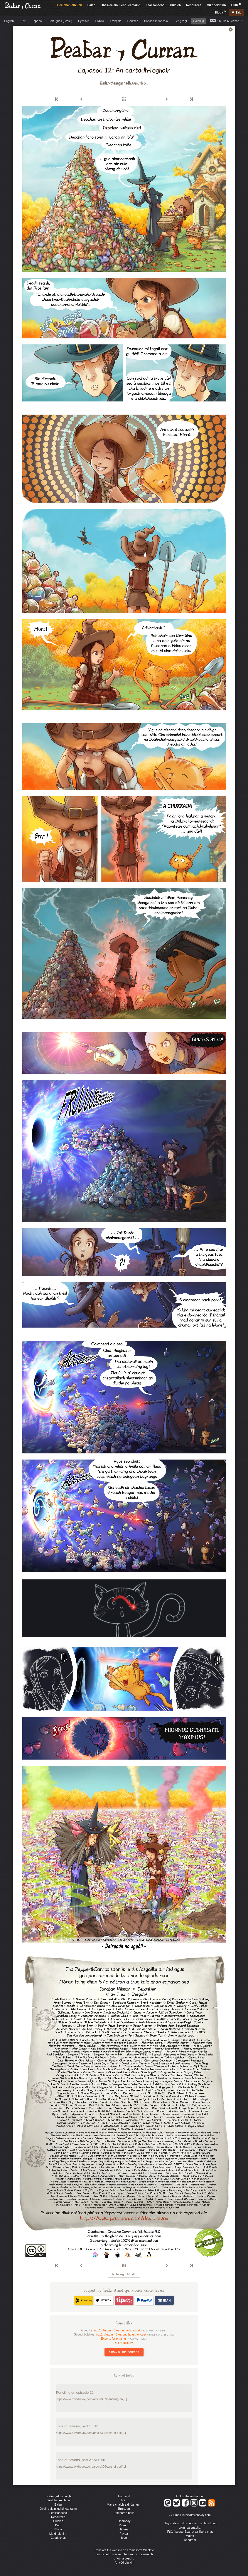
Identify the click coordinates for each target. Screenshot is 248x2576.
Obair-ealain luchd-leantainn (120, 5)
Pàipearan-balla (124, 2512)
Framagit (124, 2496)
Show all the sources (124, 2352)
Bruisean (124, 2508)
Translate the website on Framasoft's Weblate (124, 2550)
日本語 (99, 21)
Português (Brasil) (60, 21)
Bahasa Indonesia (156, 21)
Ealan (91, 5)
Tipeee (123, 2529)
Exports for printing (124, 2338)
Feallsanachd (155, 5)
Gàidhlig (198, 21)
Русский (83, 21)
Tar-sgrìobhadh (126, 2274)
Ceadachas (58, 2537)
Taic (238, 12)
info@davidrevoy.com (196, 2515)
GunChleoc (139, 83)
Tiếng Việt (180, 21)
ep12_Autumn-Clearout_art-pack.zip (130, 2330)
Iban (124, 2537)
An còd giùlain (124, 2562)
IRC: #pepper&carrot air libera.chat (190, 2531)
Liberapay (123, 2521)
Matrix (190, 2535)
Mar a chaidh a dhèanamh (124, 2504)
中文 (23, 21)
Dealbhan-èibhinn (69, 5)
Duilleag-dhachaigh (58, 2496)
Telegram (190, 2540)
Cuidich (175, 5)
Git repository (124, 2342)
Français (115, 21)
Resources (193, 5)
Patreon (124, 2525)
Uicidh (124, 2500)
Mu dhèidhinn (216, 5)
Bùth (236, 4)
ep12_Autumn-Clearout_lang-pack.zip (135, 2334)
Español (37, 21)
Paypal (124, 2533)
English (9, 21)
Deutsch (132, 21)
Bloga (220, 12)
